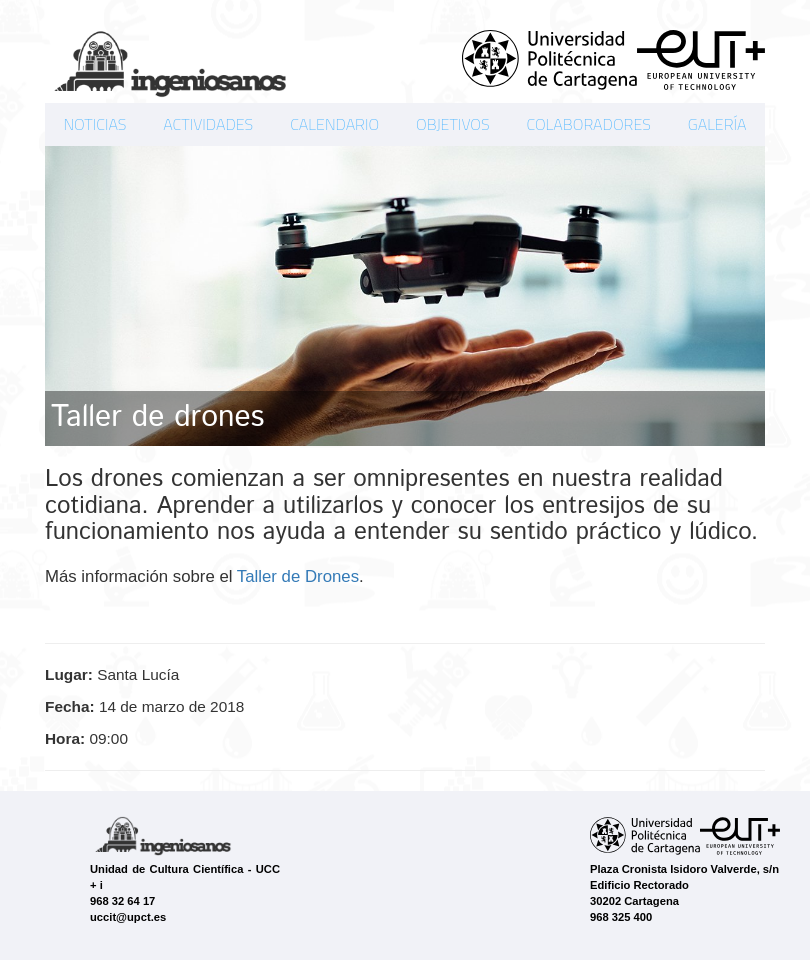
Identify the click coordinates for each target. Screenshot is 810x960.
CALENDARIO (334, 124)
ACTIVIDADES (208, 124)
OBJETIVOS (453, 124)
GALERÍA (717, 124)
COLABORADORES (588, 124)
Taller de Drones (298, 576)
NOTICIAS (94, 124)
